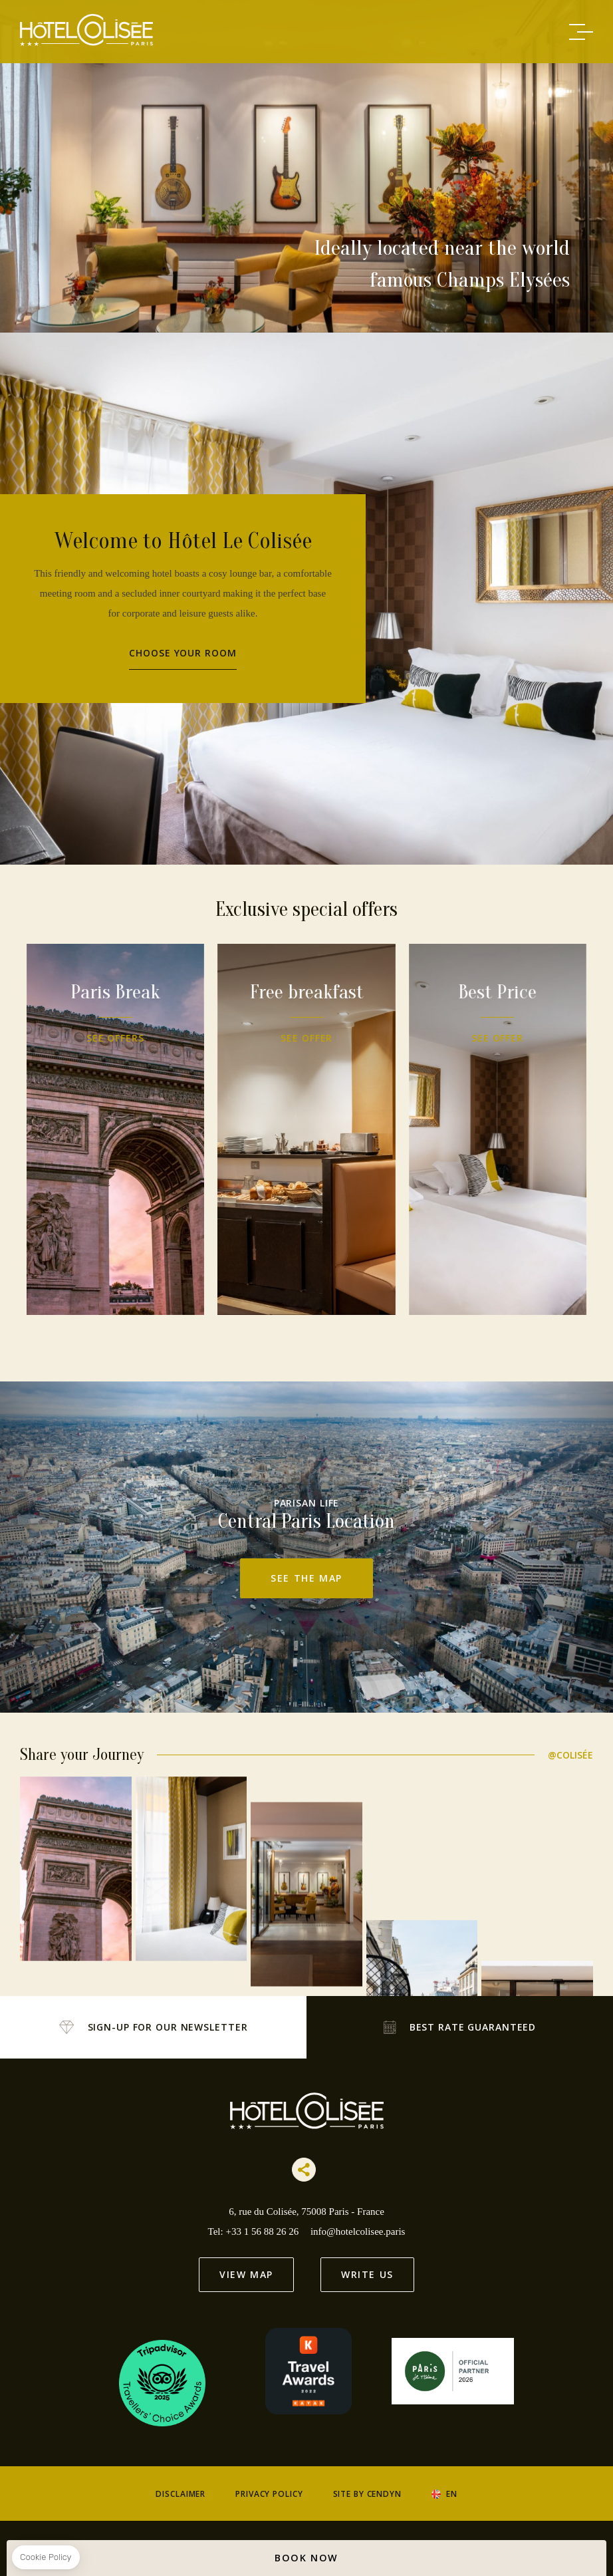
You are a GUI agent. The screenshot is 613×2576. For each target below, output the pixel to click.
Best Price (422, 1129)
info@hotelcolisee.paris (358, 2231)
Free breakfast (382, 1129)
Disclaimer (180, 2494)
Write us (367, 2274)
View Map (246, 2274)
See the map (306, 1578)
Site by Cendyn (367, 2494)
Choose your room (182, 652)
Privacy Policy (269, 2494)
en (451, 2494)
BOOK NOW (306, 2557)
